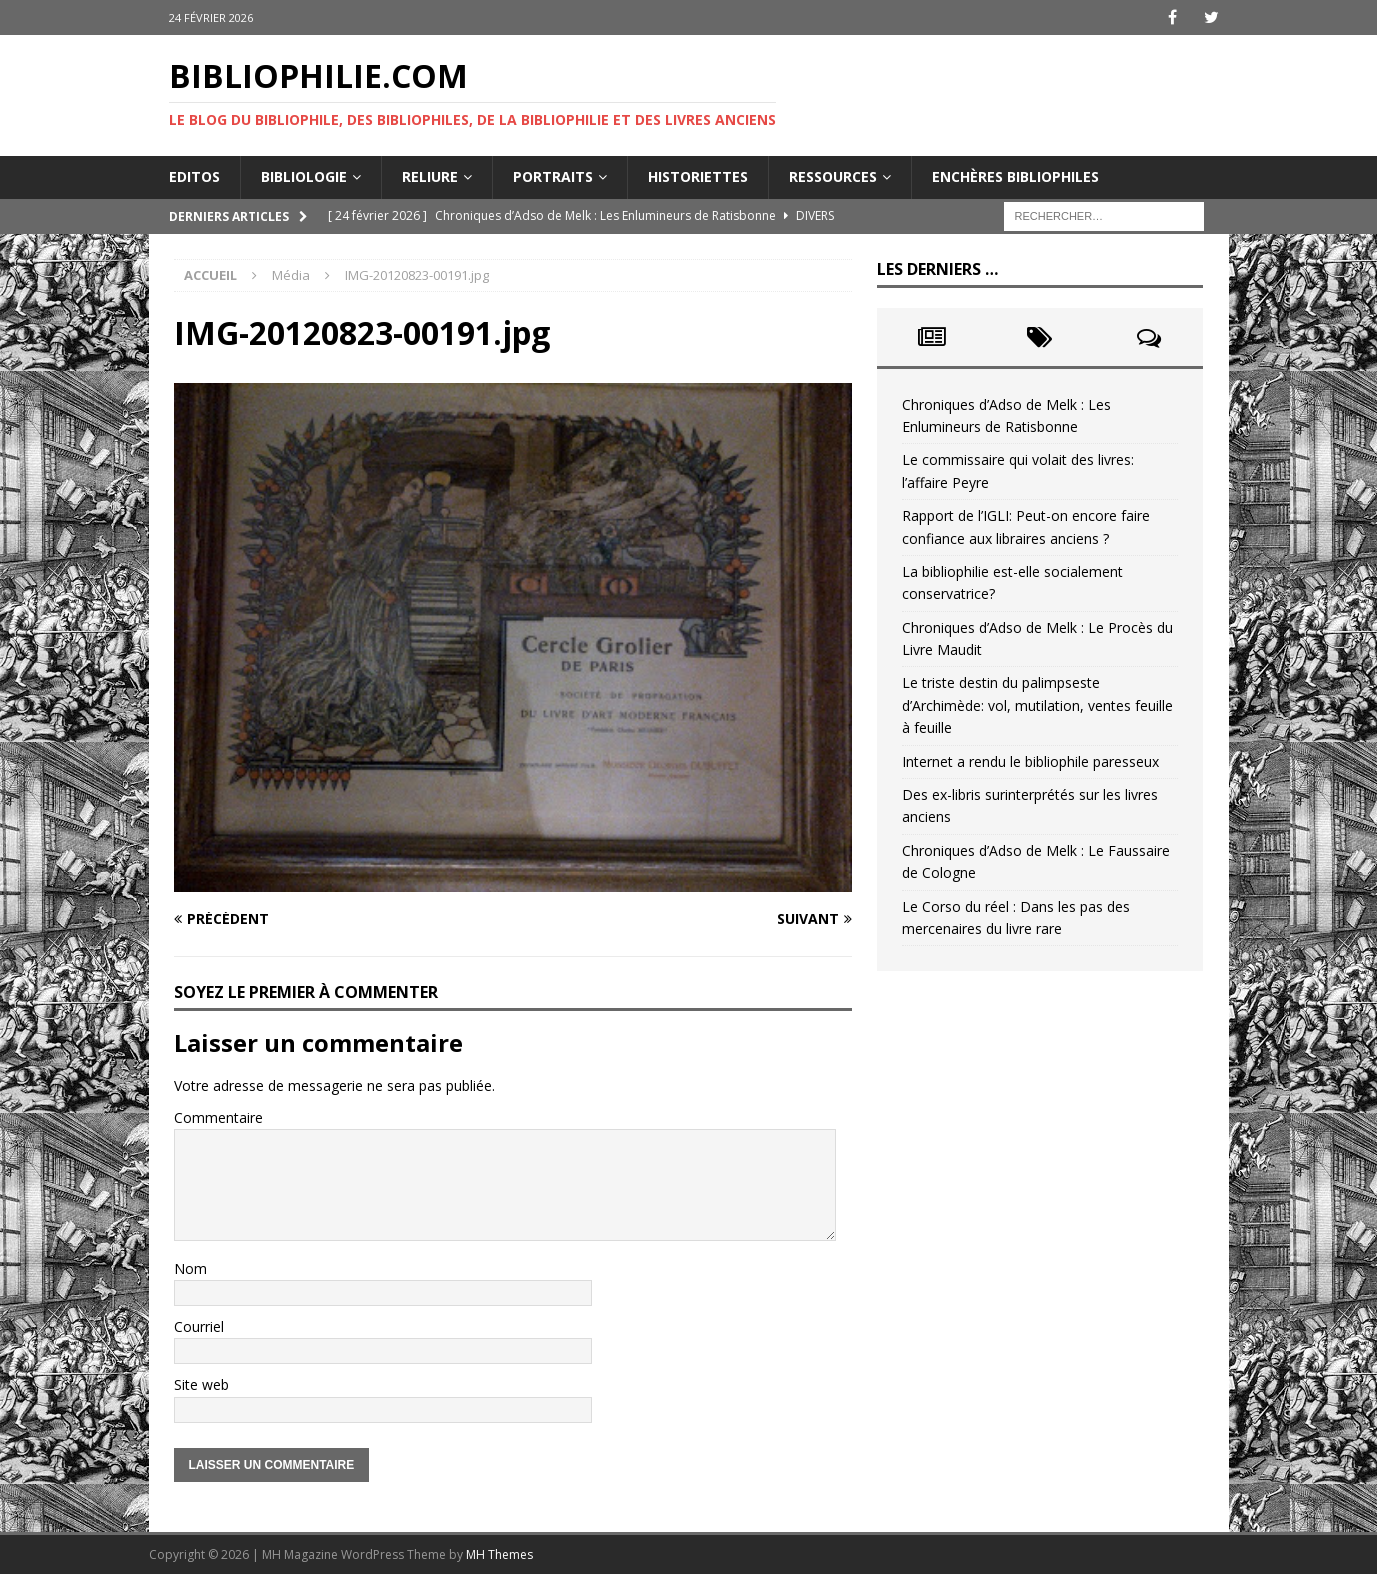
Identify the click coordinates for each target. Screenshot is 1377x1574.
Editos (194, 176)
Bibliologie (304, 176)
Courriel (199, 1326)
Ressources (833, 176)
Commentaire (218, 1117)
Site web (201, 1384)
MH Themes (499, 1554)
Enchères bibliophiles (1015, 176)
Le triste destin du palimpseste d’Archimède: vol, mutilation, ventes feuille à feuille (1037, 705)
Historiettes (698, 176)
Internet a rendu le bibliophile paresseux (1030, 761)
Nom (190, 1268)
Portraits (553, 176)
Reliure (430, 176)
